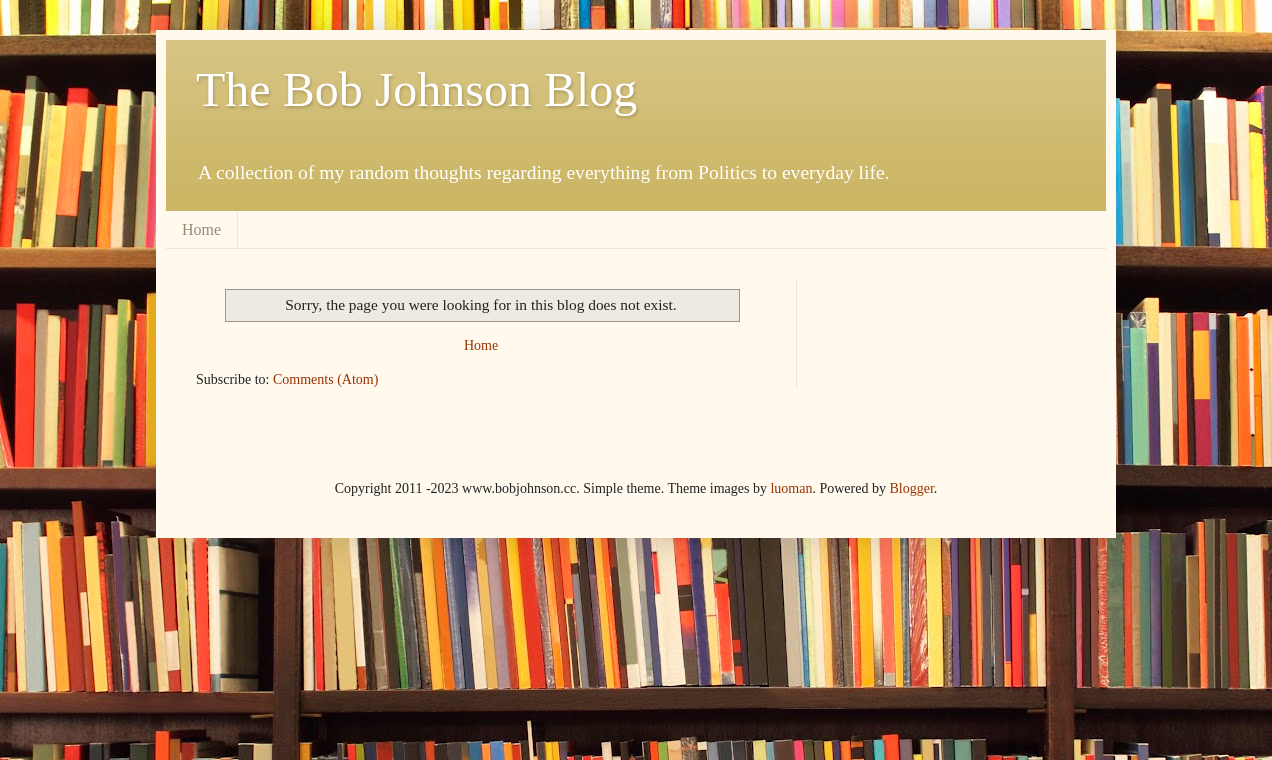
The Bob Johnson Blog (416, 89)
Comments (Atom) (325, 379)
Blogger (911, 488)
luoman (791, 488)
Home (201, 229)
